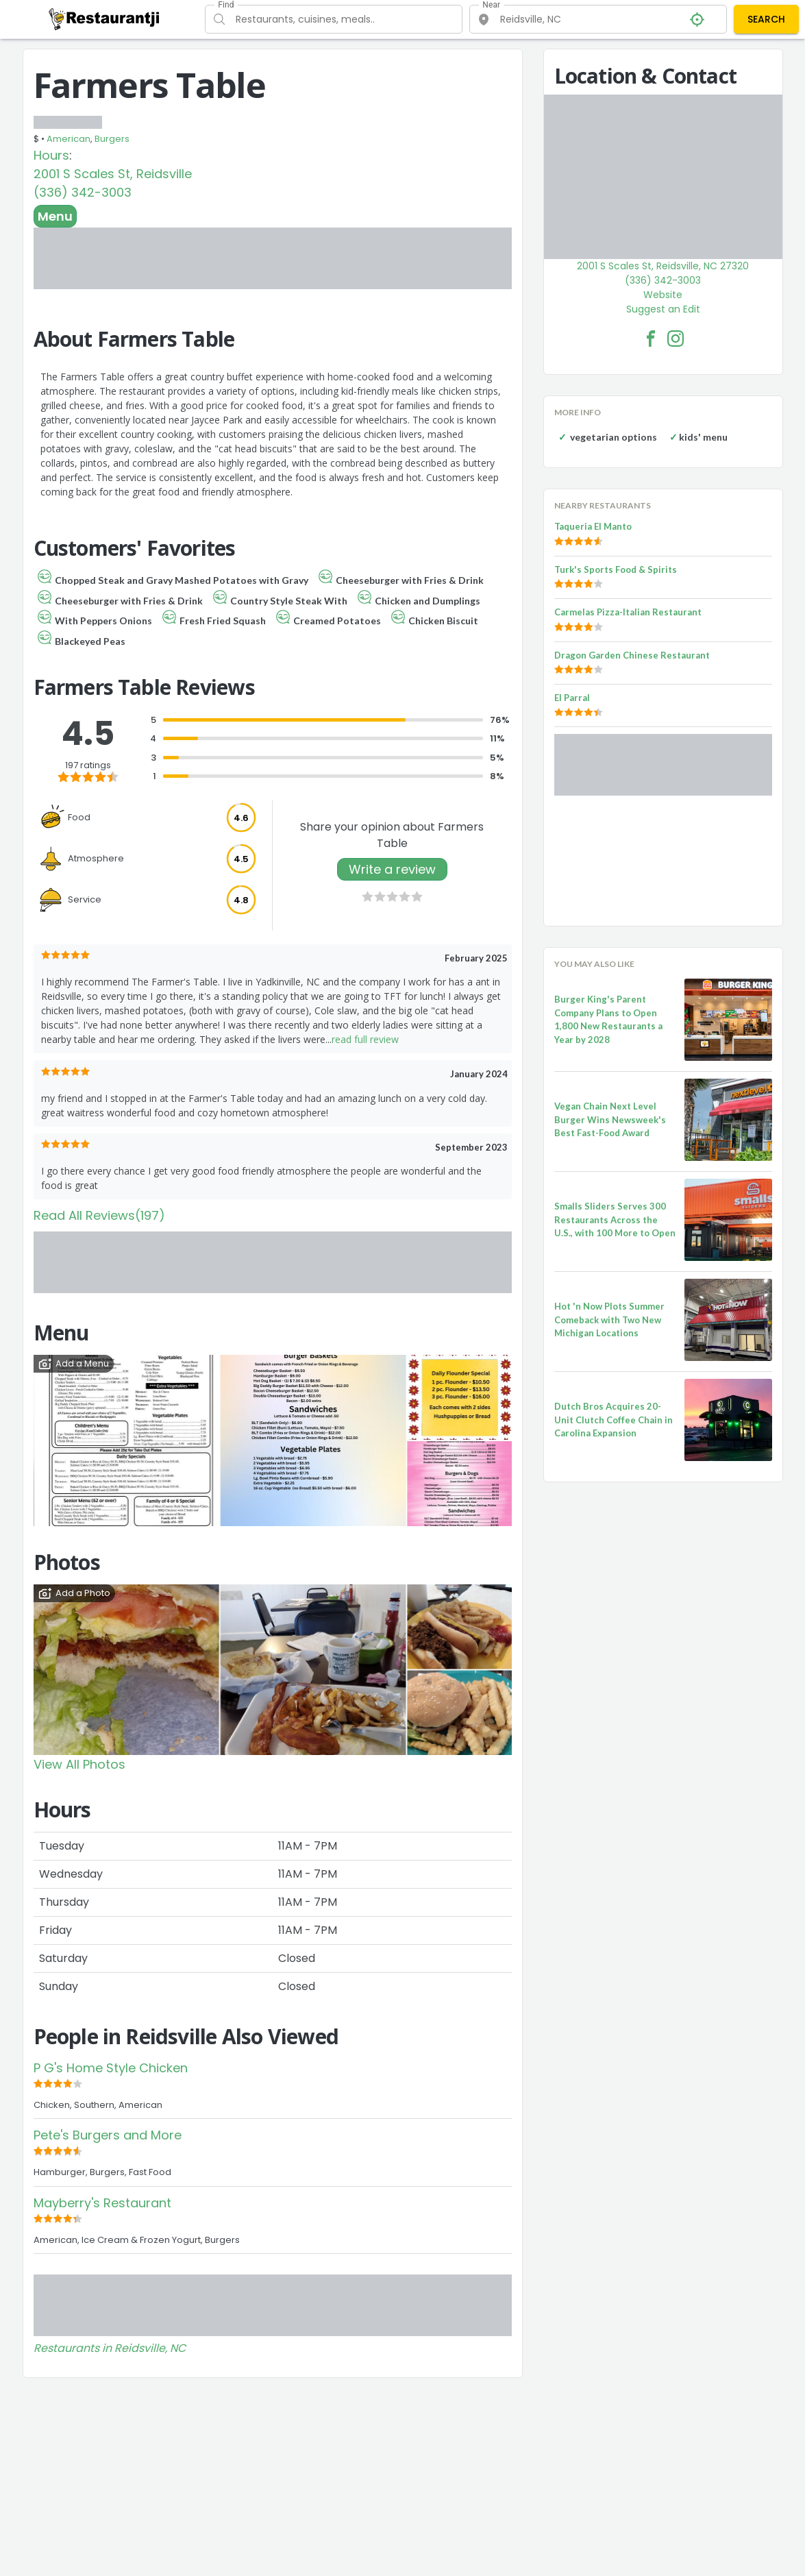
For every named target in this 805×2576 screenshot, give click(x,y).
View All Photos (79, 1764)
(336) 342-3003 (83, 192)
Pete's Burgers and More (108, 2135)
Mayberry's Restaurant (102, 2202)
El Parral (572, 697)
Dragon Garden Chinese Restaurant (632, 655)
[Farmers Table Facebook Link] (651, 338)
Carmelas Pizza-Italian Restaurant (628, 611)
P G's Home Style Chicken (111, 2067)
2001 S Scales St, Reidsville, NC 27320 (663, 266)
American (68, 138)
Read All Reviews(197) (99, 1215)
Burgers (112, 138)
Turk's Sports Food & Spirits (615, 569)
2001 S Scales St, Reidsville (113, 173)
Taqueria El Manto (593, 526)
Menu (55, 216)
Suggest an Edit (663, 309)
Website (662, 295)
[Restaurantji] (104, 18)
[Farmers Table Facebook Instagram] (675, 338)
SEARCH (766, 19)
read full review (365, 1039)
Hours (51, 155)
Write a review (392, 869)
